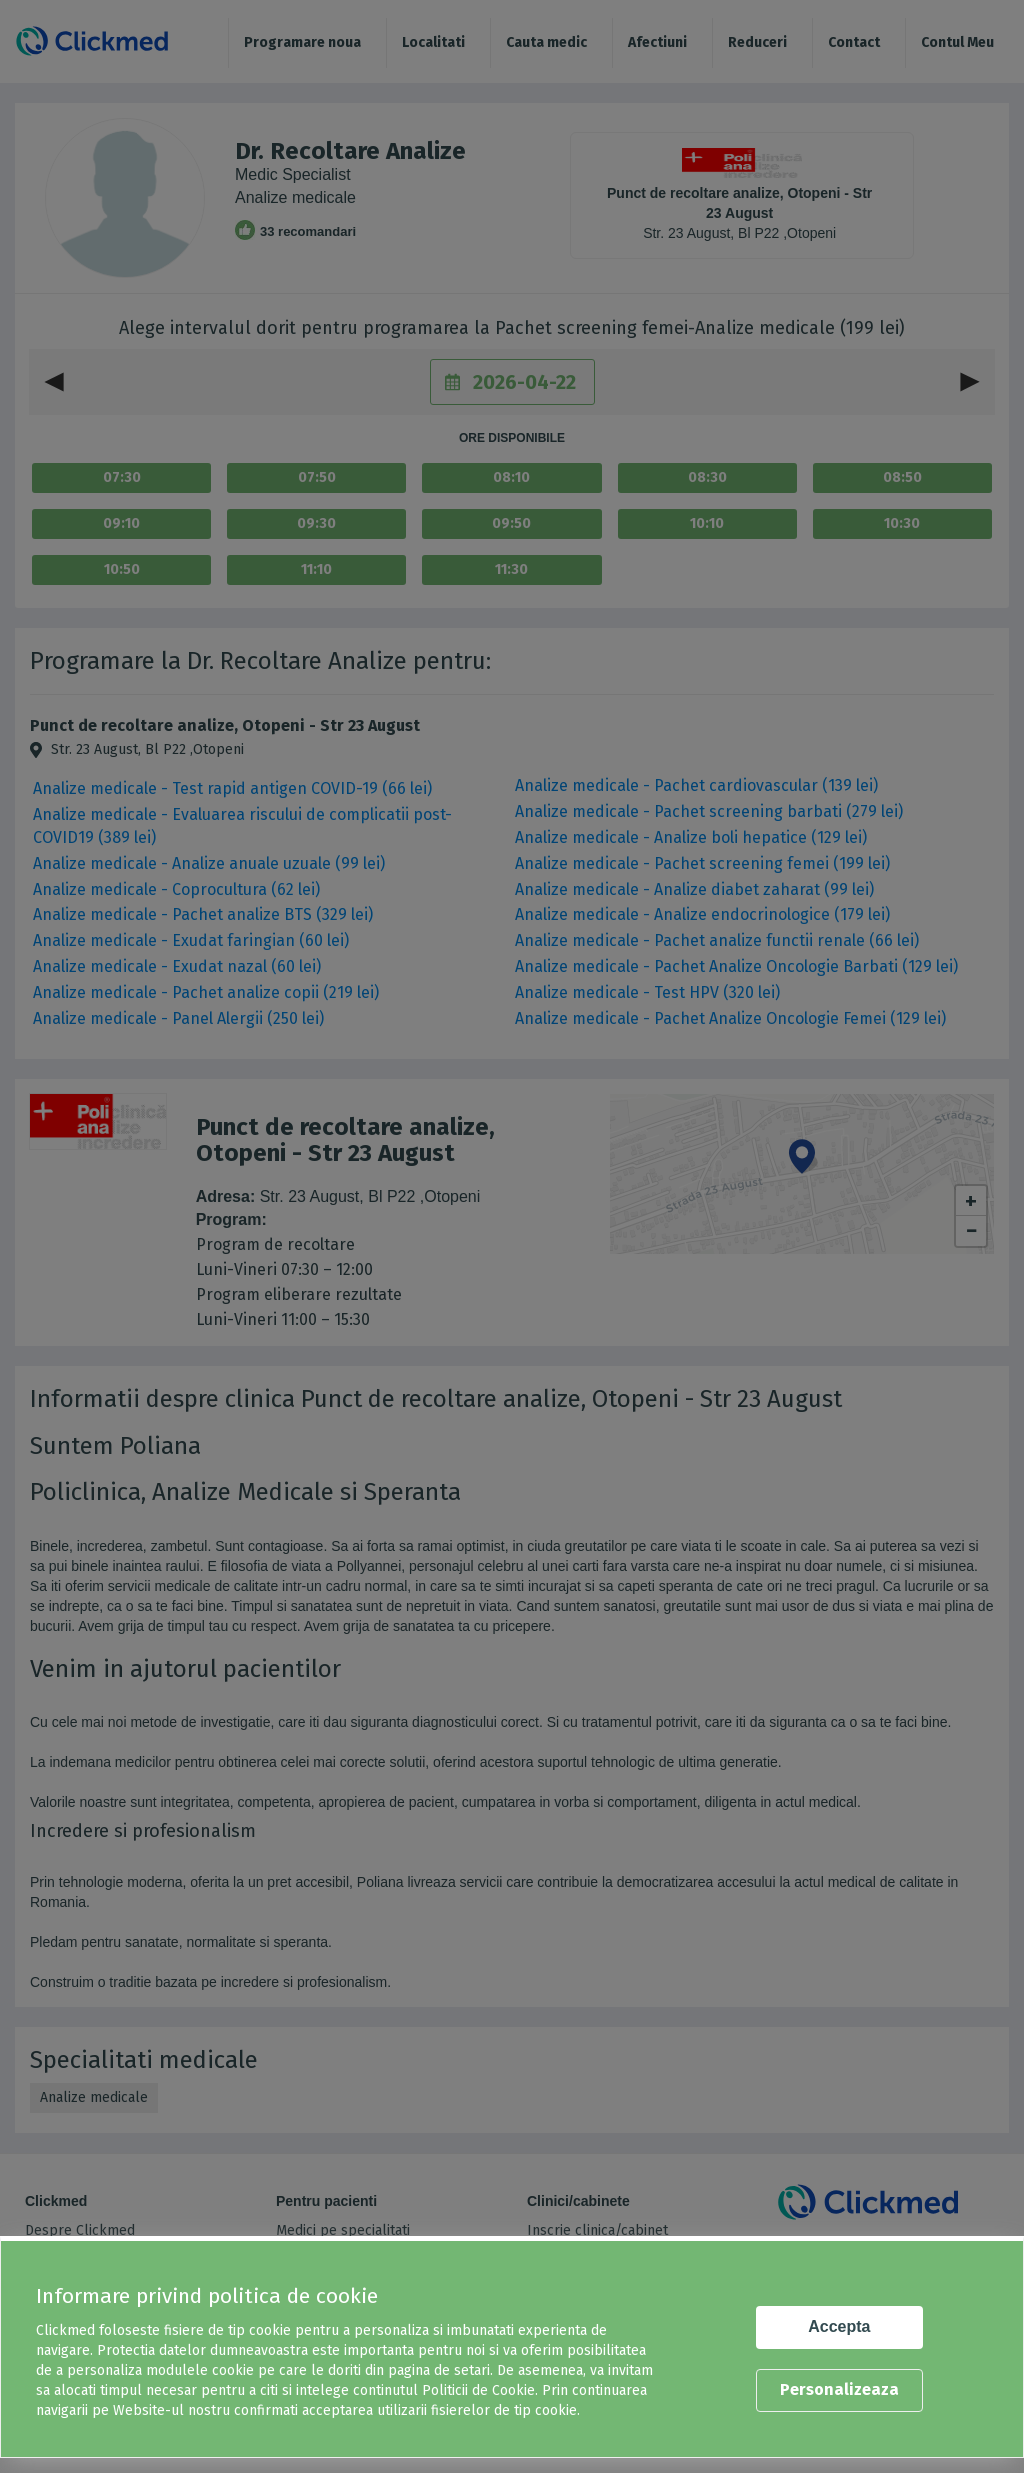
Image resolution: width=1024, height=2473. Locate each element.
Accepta (839, 2326)
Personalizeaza (839, 2389)
